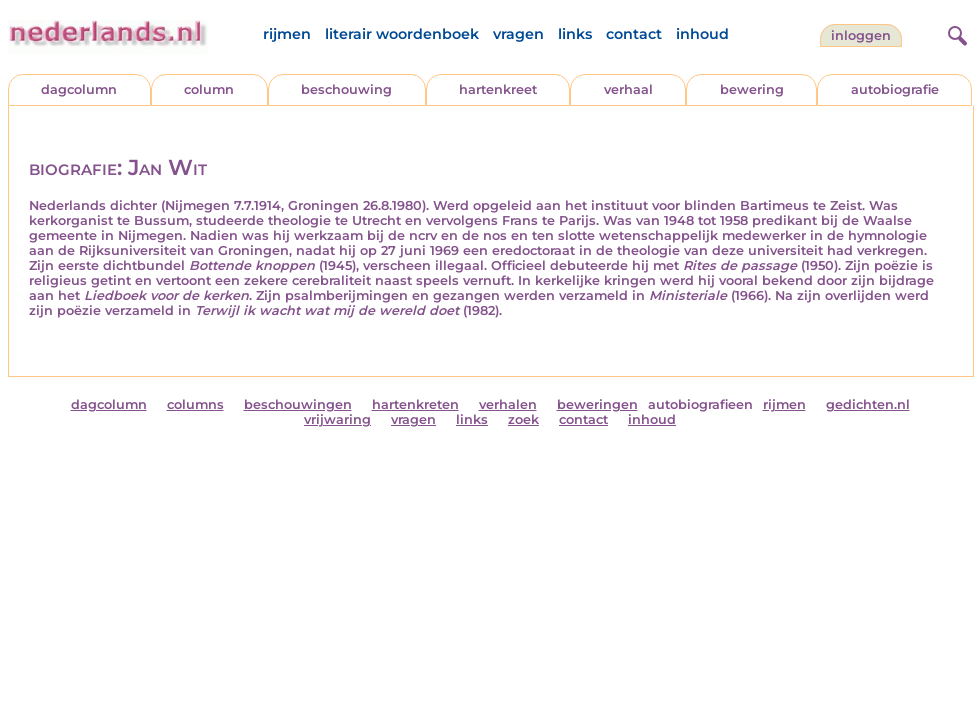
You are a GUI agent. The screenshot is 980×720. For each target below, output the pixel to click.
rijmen (287, 34)
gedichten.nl (868, 404)
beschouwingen (298, 404)
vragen (518, 34)
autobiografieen (700, 404)
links (575, 34)
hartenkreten (415, 404)
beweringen (597, 404)
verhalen (508, 404)
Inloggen (861, 35)
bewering (752, 89)
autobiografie (895, 89)
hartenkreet (498, 89)
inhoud (702, 34)
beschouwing (346, 89)
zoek (523, 419)
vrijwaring (337, 419)
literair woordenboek (402, 34)
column (209, 89)
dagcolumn (79, 89)
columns (195, 404)
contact (634, 34)
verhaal (628, 89)
